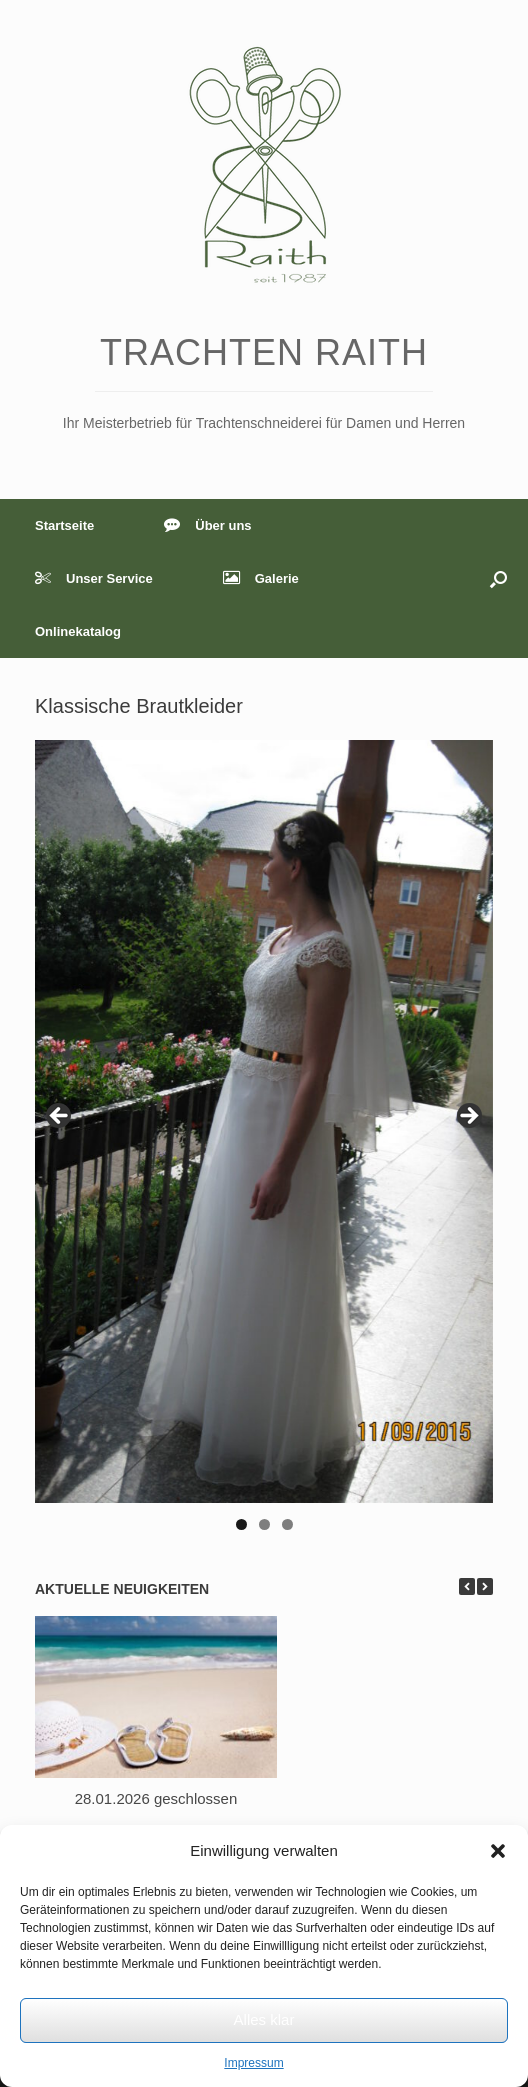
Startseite (64, 525)
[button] (498, 1851)
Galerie (261, 578)
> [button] (468, 1117)
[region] (264, 1141)
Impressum (253, 2063)
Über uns (207, 525)
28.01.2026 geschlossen (156, 1798)
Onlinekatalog (78, 631)
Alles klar (264, 2019)
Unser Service (94, 578)
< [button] (60, 1117)
